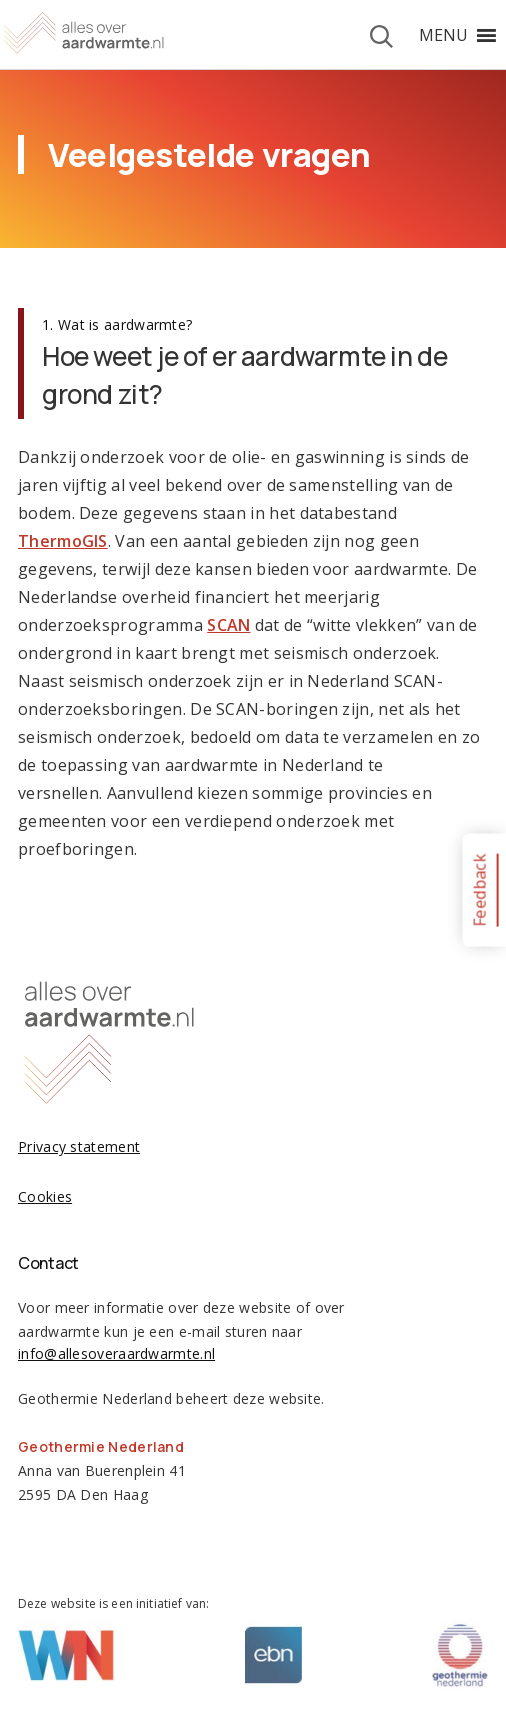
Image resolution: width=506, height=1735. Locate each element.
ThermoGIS (63, 541)
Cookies (45, 1196)
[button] (443, 35)
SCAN (228, 625)
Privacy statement (79, 1146)
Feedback (479, 889)
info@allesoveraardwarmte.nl (116, 1353)
